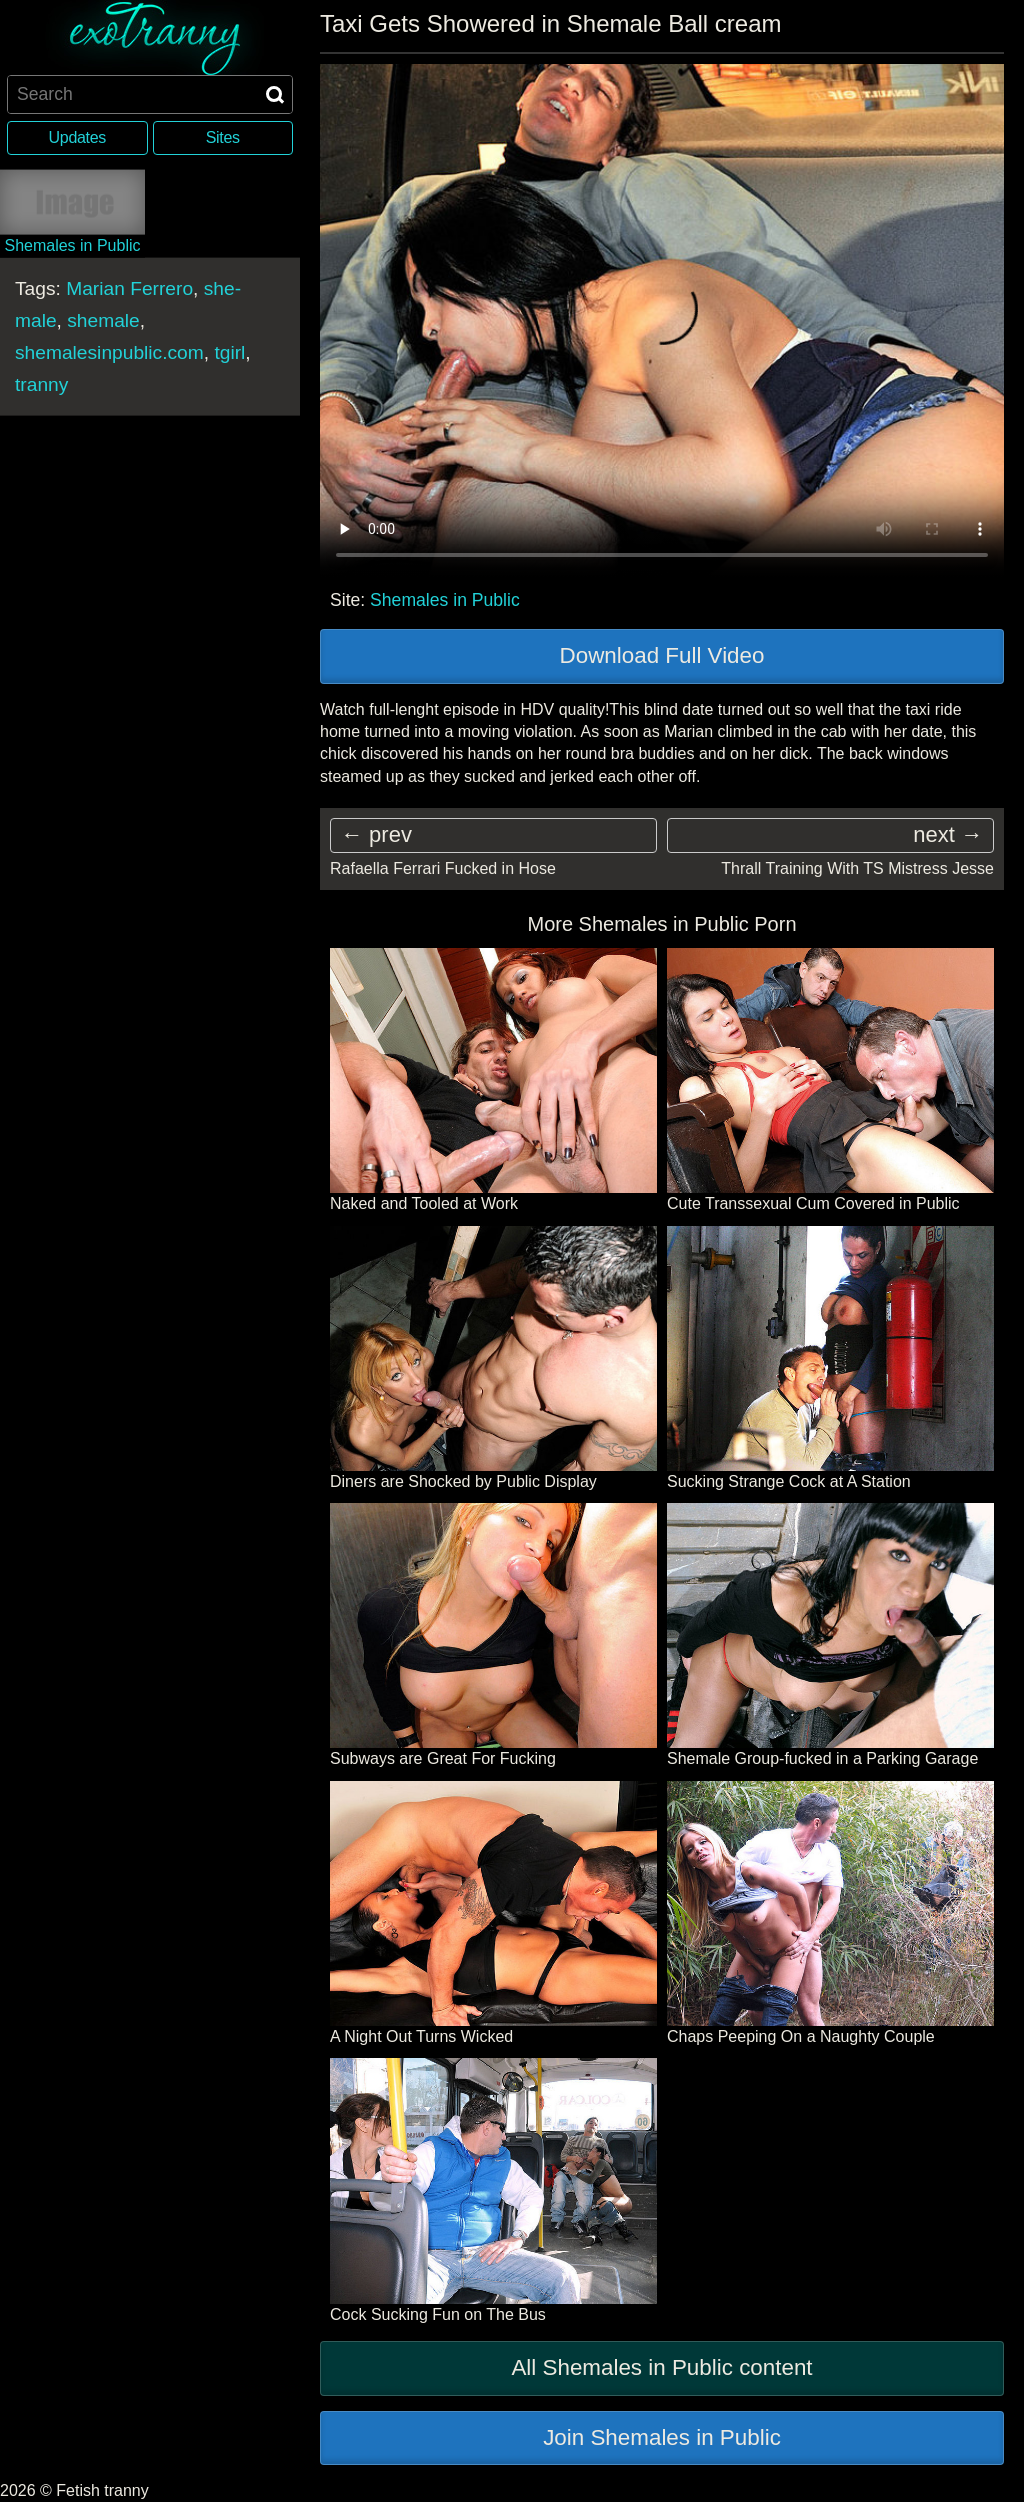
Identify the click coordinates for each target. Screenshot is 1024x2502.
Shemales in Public (445, 600)
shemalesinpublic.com (109, 351)
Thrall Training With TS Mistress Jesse (857, 868)
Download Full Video (662, 655)
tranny (41, 383)
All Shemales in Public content (661, 2367)
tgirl (229, 351)
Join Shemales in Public (662, 2437)
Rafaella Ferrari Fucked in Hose (443, 868)
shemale (103, 319)
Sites (223, 137)
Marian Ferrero (129, 287)
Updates (77, 137)
